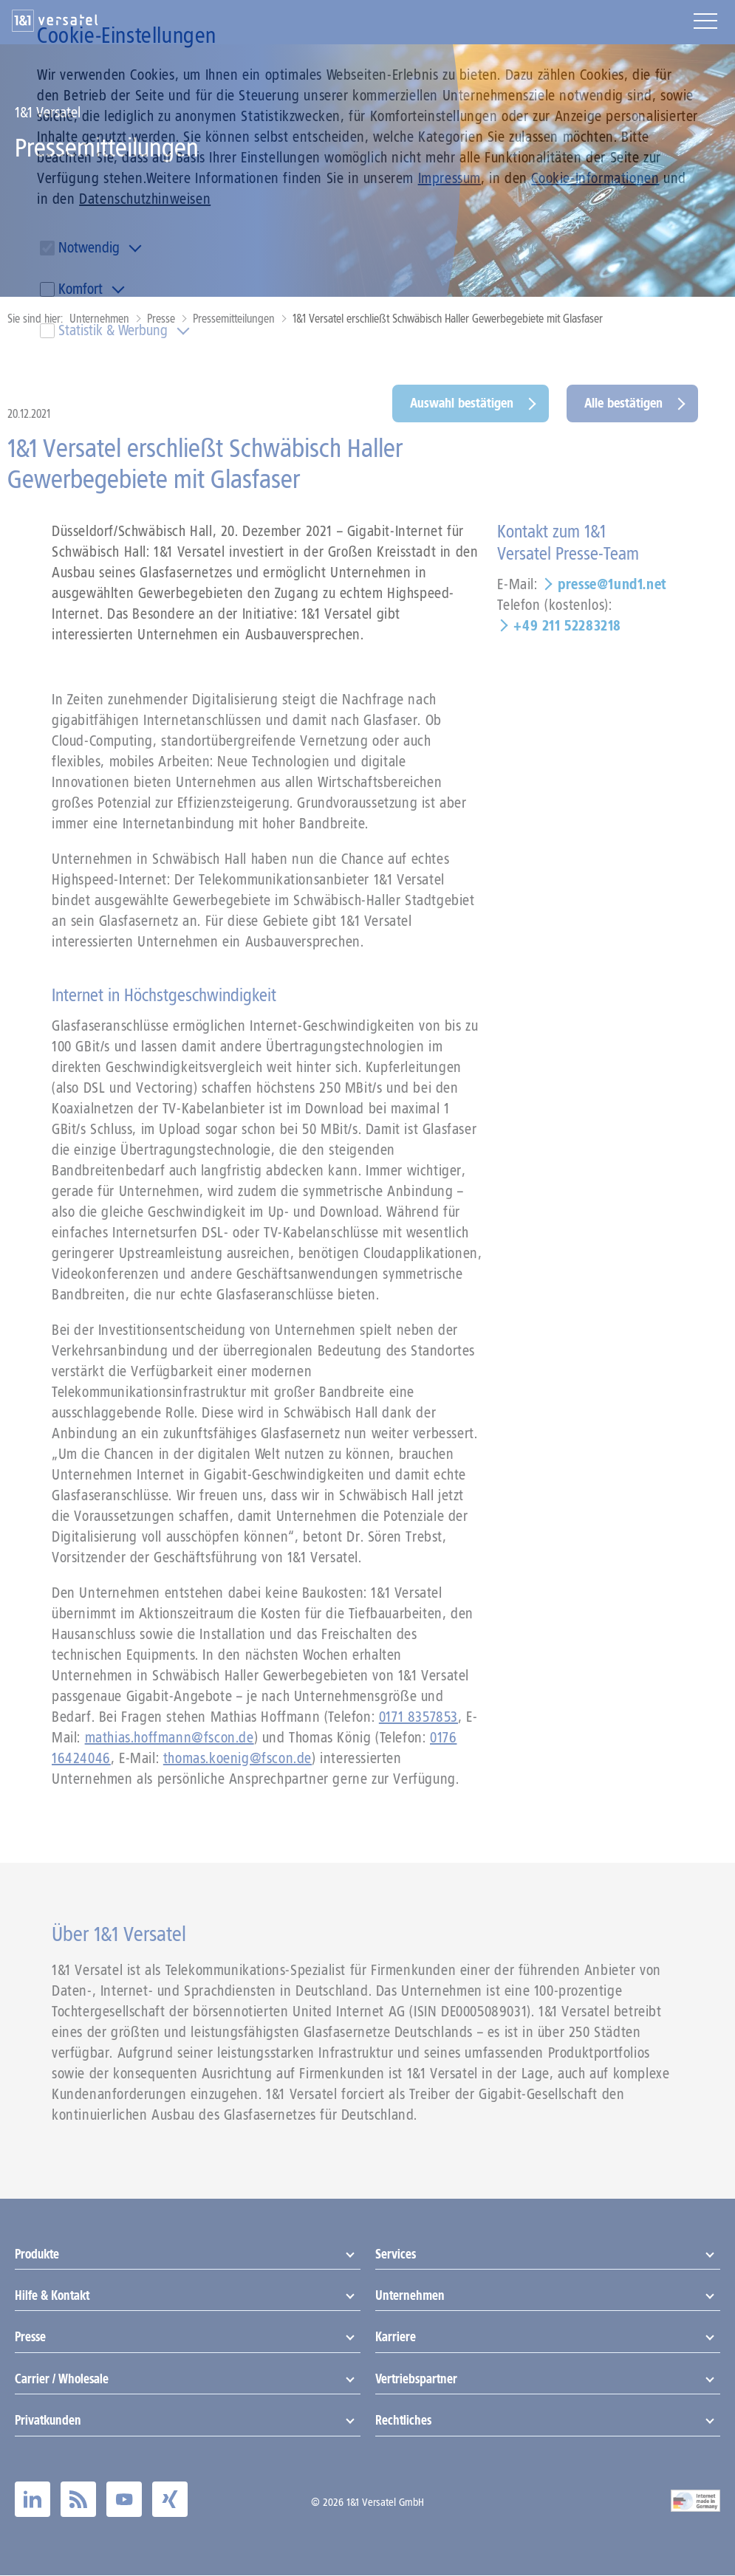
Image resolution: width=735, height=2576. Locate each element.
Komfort (80, 289)
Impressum (449, 178)
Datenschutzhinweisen (145, 198)
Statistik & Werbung (113, 330)
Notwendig (89, 247)
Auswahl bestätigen (461, 403)
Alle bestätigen (623, 403)
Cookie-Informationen (595, 178)
